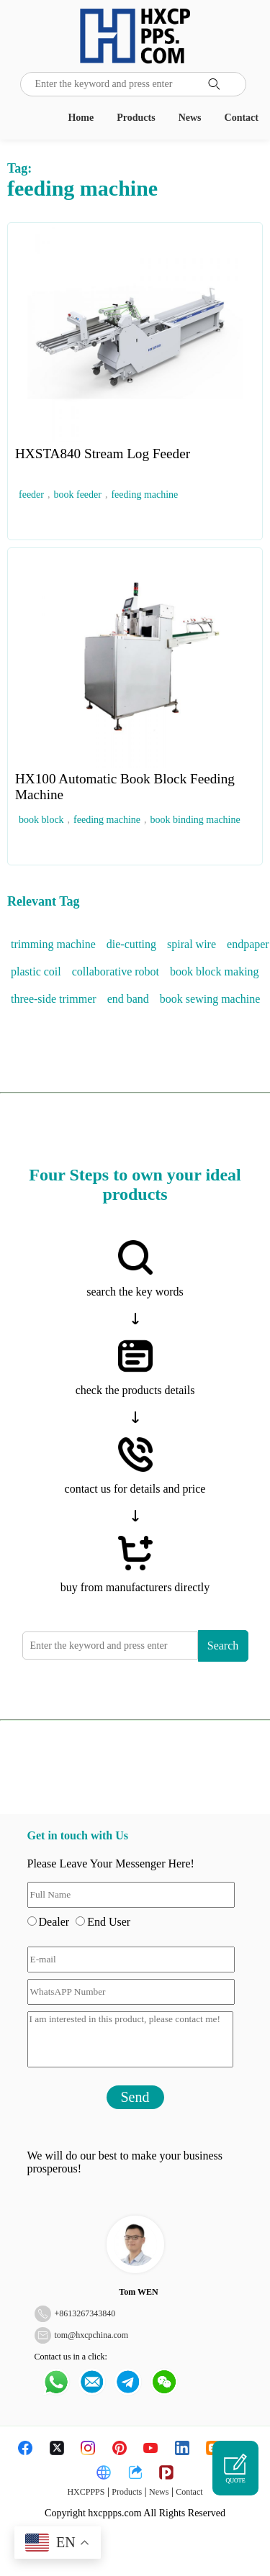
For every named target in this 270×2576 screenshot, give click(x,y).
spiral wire (191, 944)
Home (81, 117)
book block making (214, 971)
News (190, 117)
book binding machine (195, 819)
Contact (241, 117)
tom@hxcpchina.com (92, 2335)
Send (135, 2097)
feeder (31, 494)
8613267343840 (87, 2313)
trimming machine (53, 944)
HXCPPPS (85, 2492)
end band (128, 999)
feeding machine (144, 494)
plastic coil (36, 971)
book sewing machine (210, 999)
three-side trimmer (53, 999)
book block (41, 819)
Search (223, 1645)
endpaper (248, 944)
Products (136, 117)
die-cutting (131, 944)
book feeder (77, 494)
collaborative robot (115, 971)
